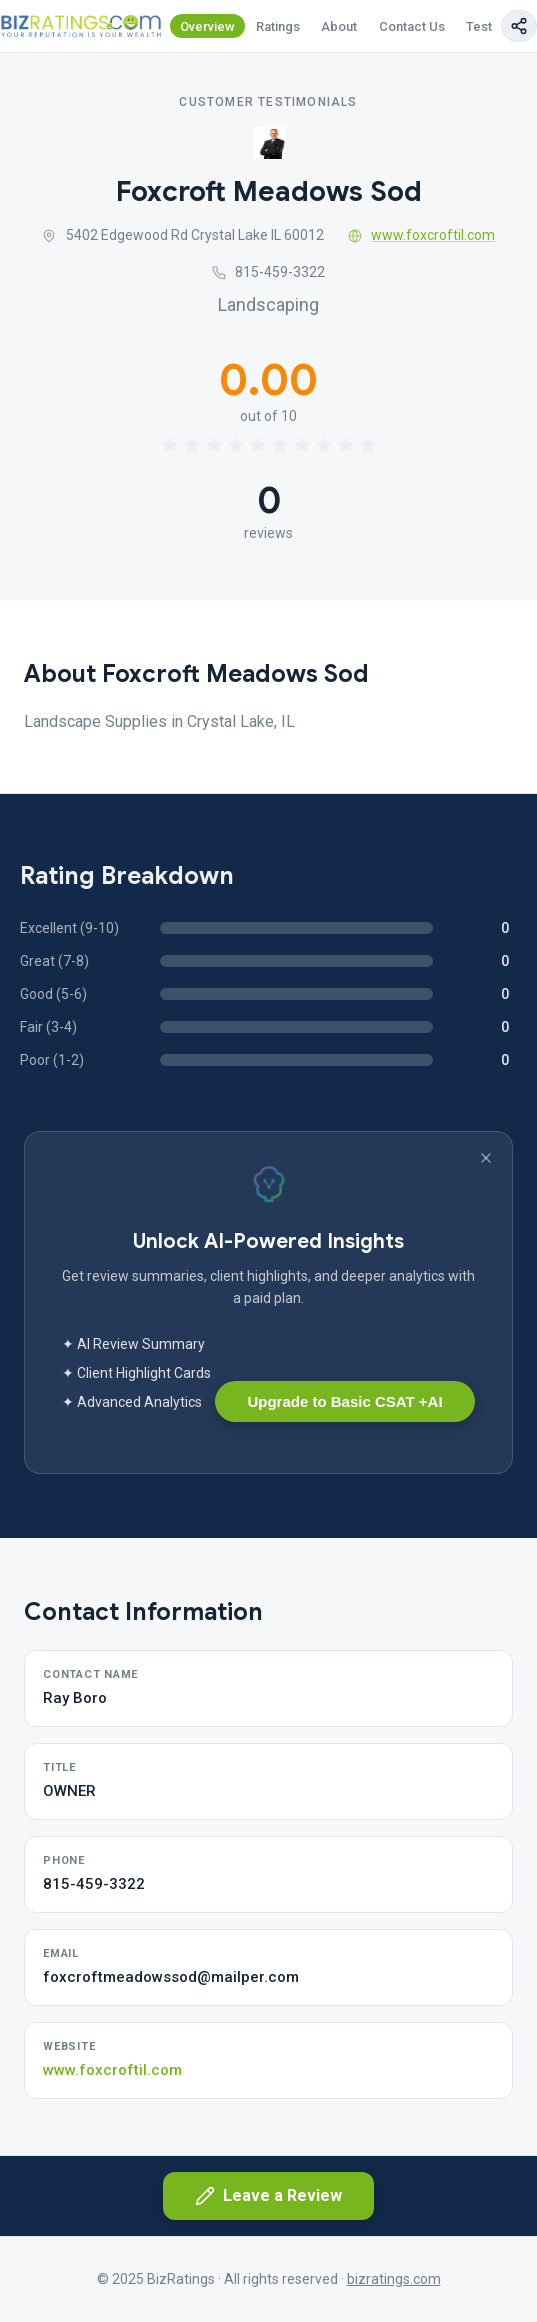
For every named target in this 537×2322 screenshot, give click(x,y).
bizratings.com (394, 2279)
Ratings (278, 26)
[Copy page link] (519, 26)
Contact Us (412, 26)
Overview (207, 26)
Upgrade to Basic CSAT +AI (344, 1401)
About (339, 26)
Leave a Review (268, 2196)
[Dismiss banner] (486, 1158)
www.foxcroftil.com (422, 235)
